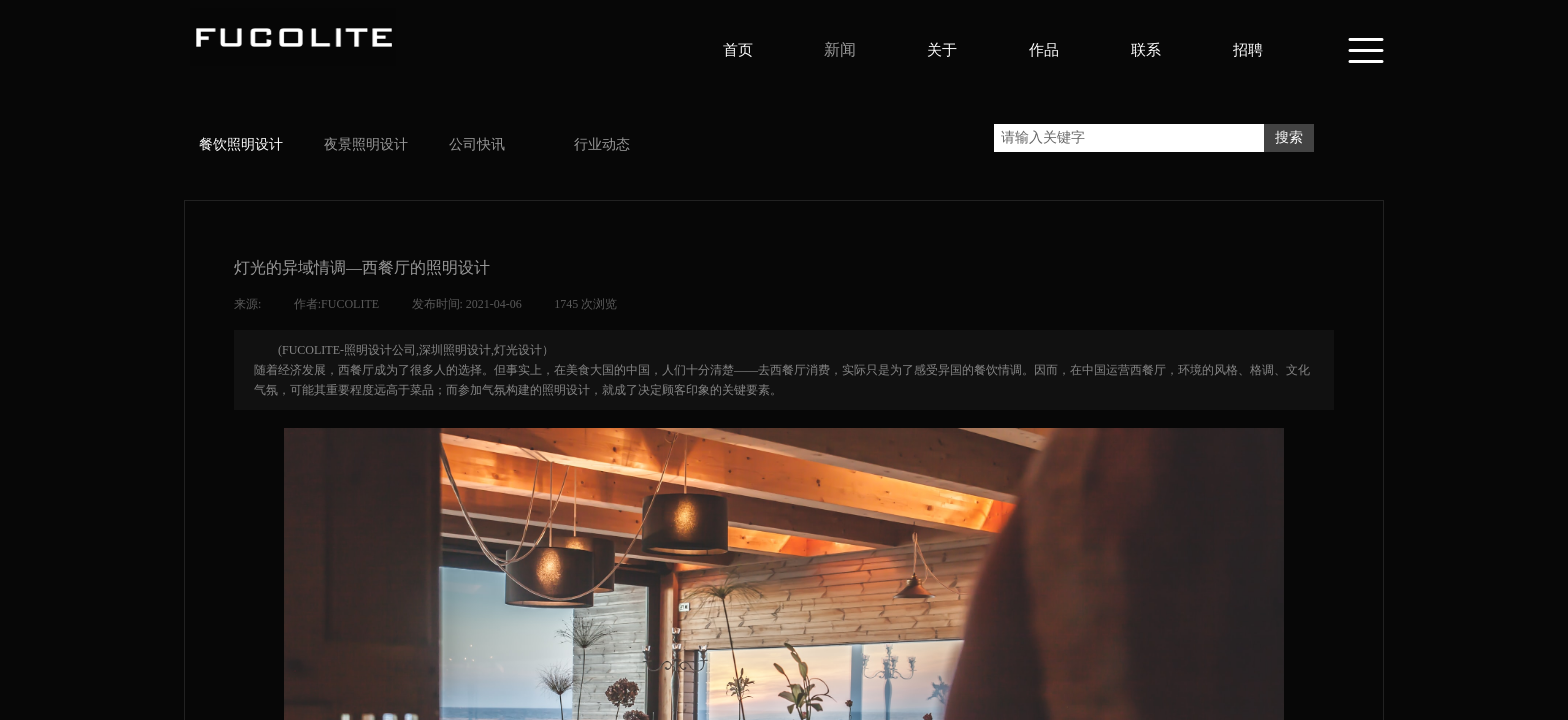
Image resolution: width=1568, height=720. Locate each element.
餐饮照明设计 (241, 144)
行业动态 (602, 144)
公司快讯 (477, 144)
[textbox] (1129, 138)
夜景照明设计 (366, 144)
